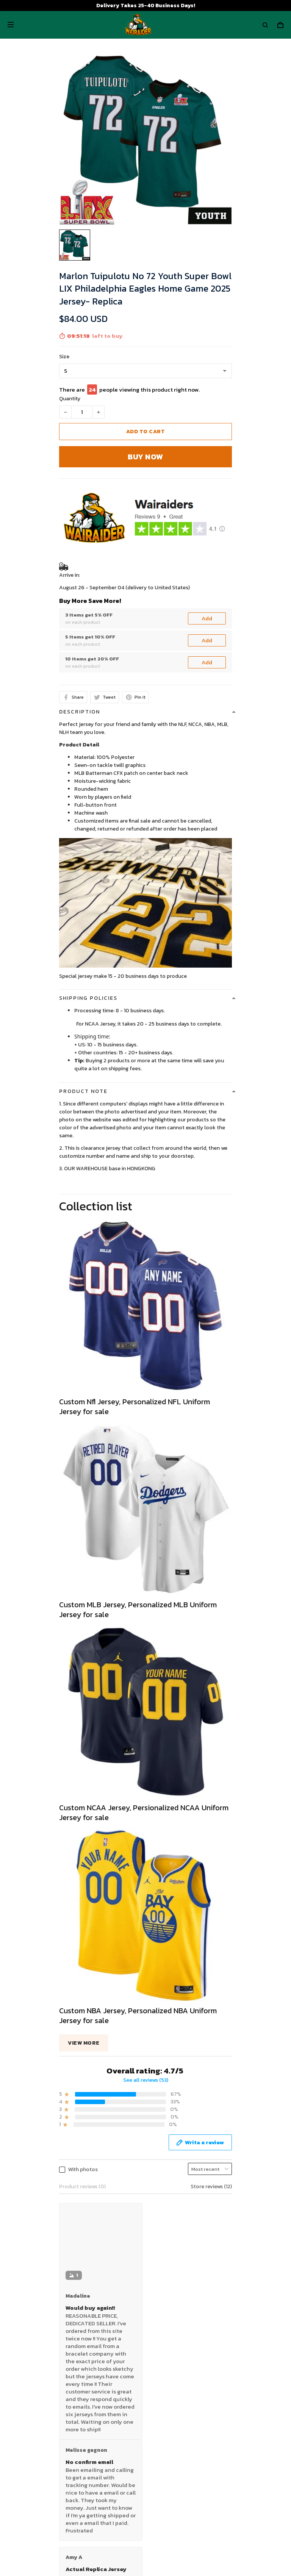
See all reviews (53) (145, 2080)
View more (84, 2043)
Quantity (69, 399)
